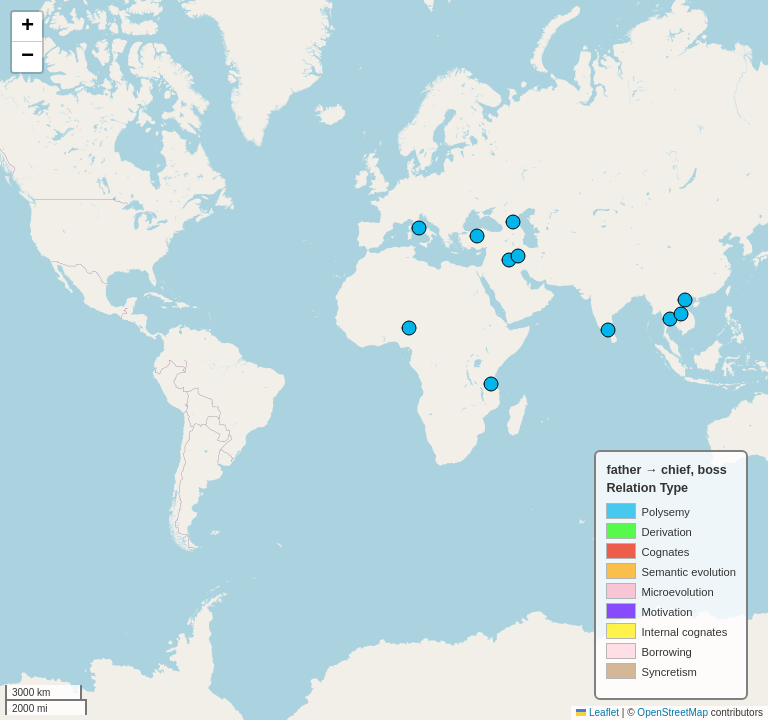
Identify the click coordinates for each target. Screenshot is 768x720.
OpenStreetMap (672, 712)
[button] (27, 27)
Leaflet (597, 712)
